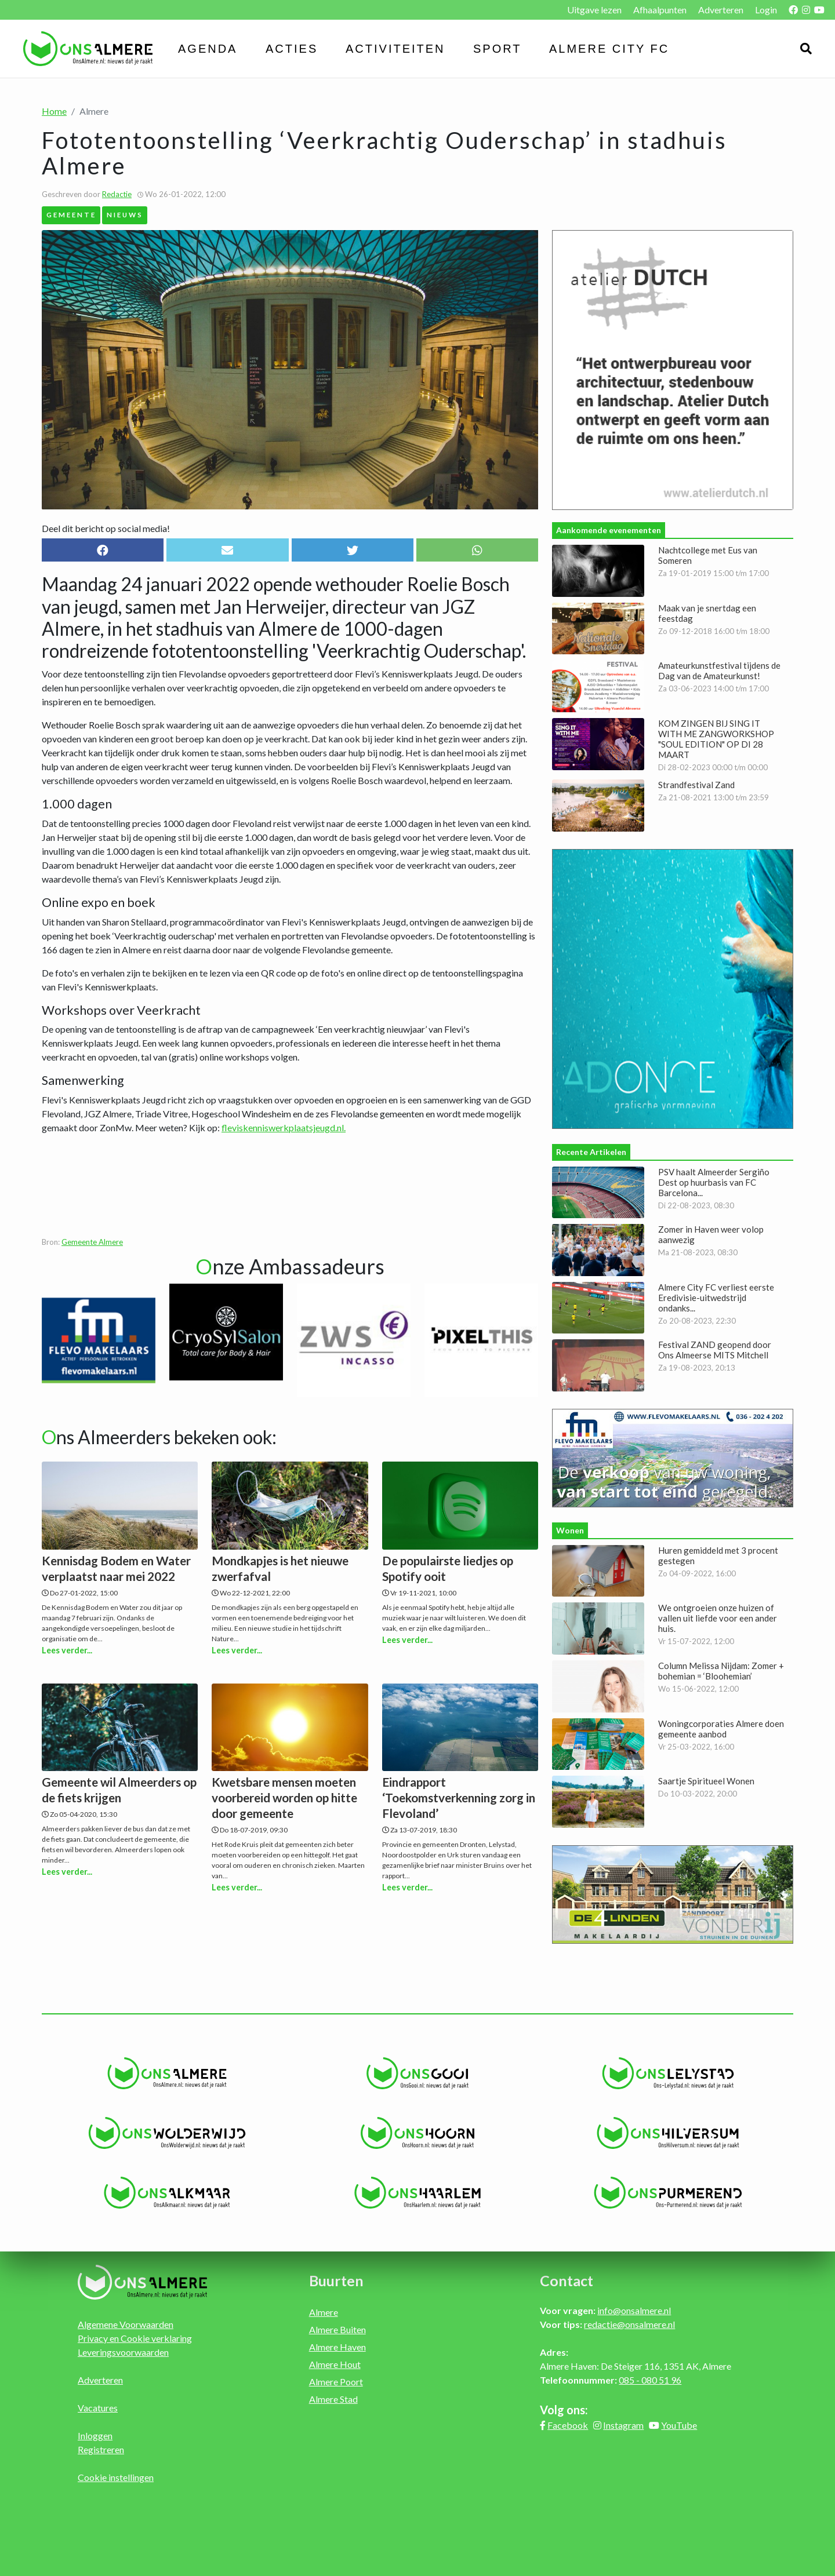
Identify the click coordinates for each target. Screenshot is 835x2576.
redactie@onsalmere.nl (629, 2324)
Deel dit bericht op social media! (106, 528)
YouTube (679, 2425)
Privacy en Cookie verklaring (135, 2338)
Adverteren (720, 9)
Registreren (101, 2449)
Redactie (117, 194)
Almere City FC (609, 48)
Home (54, 110)
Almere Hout (335, 2364)
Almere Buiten (337, 2329)
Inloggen (95, 2435)
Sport (497, 48)
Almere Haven (337, 2346)
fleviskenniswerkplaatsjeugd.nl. (284, 1127)
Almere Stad (333, 2398)
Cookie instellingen (116, 2477)
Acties (292, 48)
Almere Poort (336, 2381)
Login (766, 9)
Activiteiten (395, 48)
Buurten (336, 2280)
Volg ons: (564, 2410)
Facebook (567, 2425)
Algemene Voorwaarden (125, 2324)
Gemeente (71, 214)
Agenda (207, 48)
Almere (323, 2312)
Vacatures (98, 2407)
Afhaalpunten (660, 9)
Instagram (623, 2425)
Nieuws (125, 214)
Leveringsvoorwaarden (123, 2352)
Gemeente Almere (92, 1242)
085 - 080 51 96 (650, 2379)
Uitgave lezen (594, 9)
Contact (566, 2280)
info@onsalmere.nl (634, 2310)
